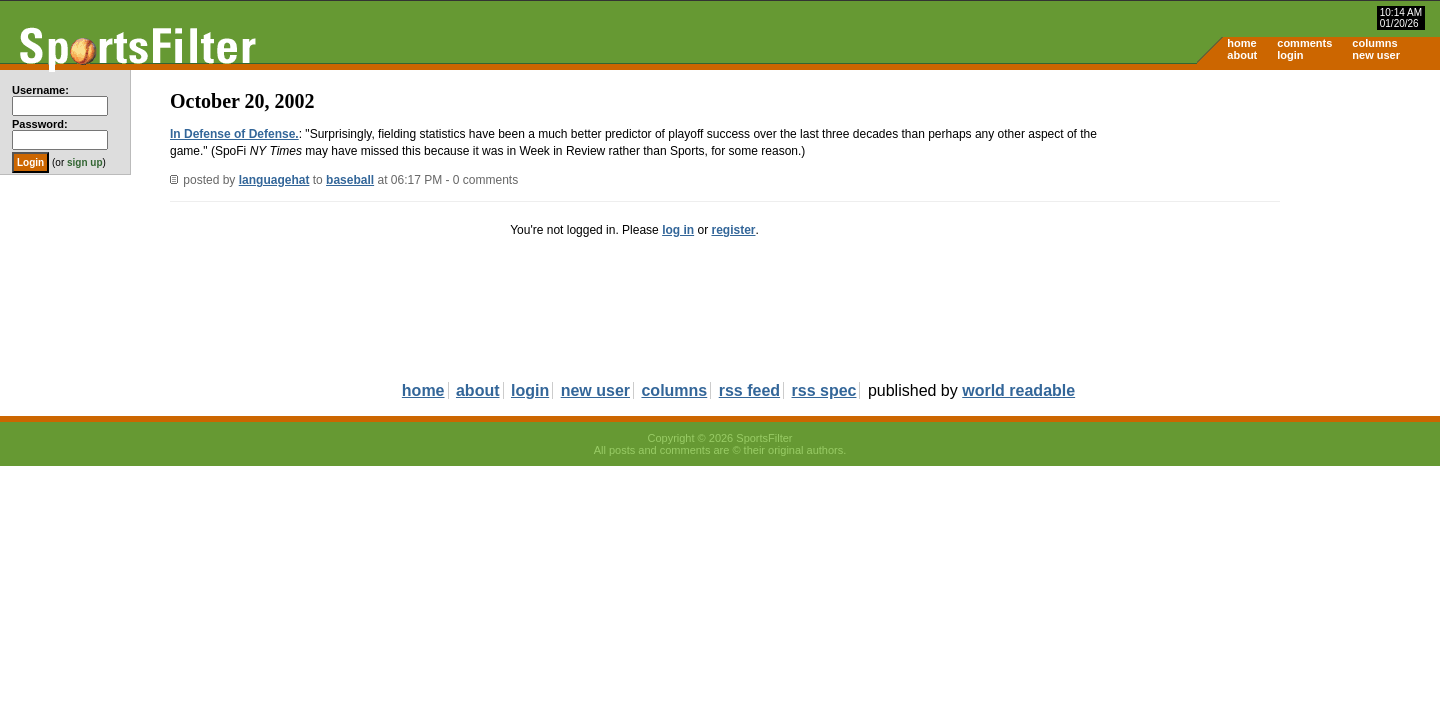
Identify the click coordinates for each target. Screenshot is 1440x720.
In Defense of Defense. (234, 134)
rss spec (824, 390)
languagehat (274, 180)
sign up (85, 162)
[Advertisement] (1270, 226)
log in (678, 230)
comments (1304, 43)
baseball (350, 180)
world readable (1018, 390)
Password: (40, 124)
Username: (40, 90)
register (733, 230)
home (1241, 43)
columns (1374, 43)
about (1242, 55)
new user (1376, 55)
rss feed (749, 390)
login (1290, 55)
